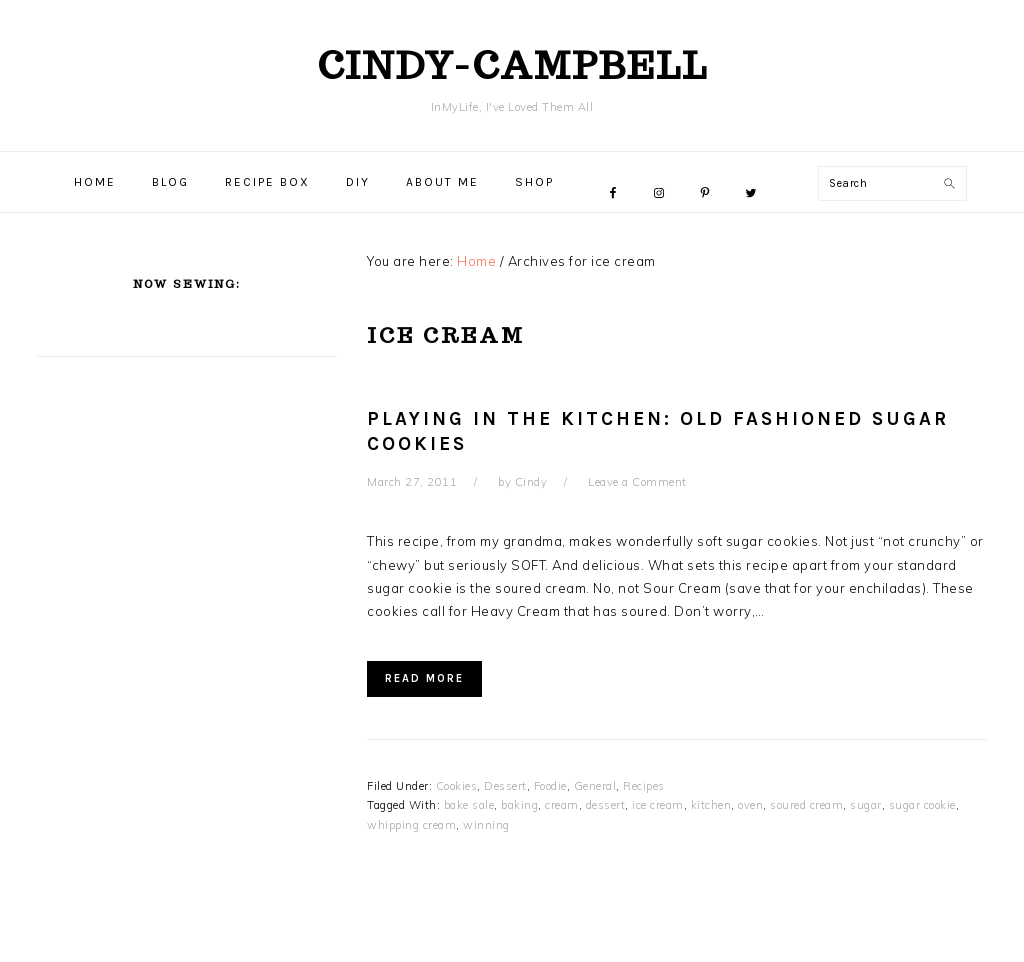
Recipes (644, 786)
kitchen (711, 805)
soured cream (806, 805)
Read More (424, 678)
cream (562, 805)
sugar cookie (922, 805)
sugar (866, 805)
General (595, 786)
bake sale (469, 805)
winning (486, 825)
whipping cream (411, 825)
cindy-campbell (512, 65)
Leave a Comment (637, 482)
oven (750, 805)
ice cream (658, 805)
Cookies (457, 786)
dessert (606, 805)
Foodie (550, 786)
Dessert (505, 786)
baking (519, 805)
